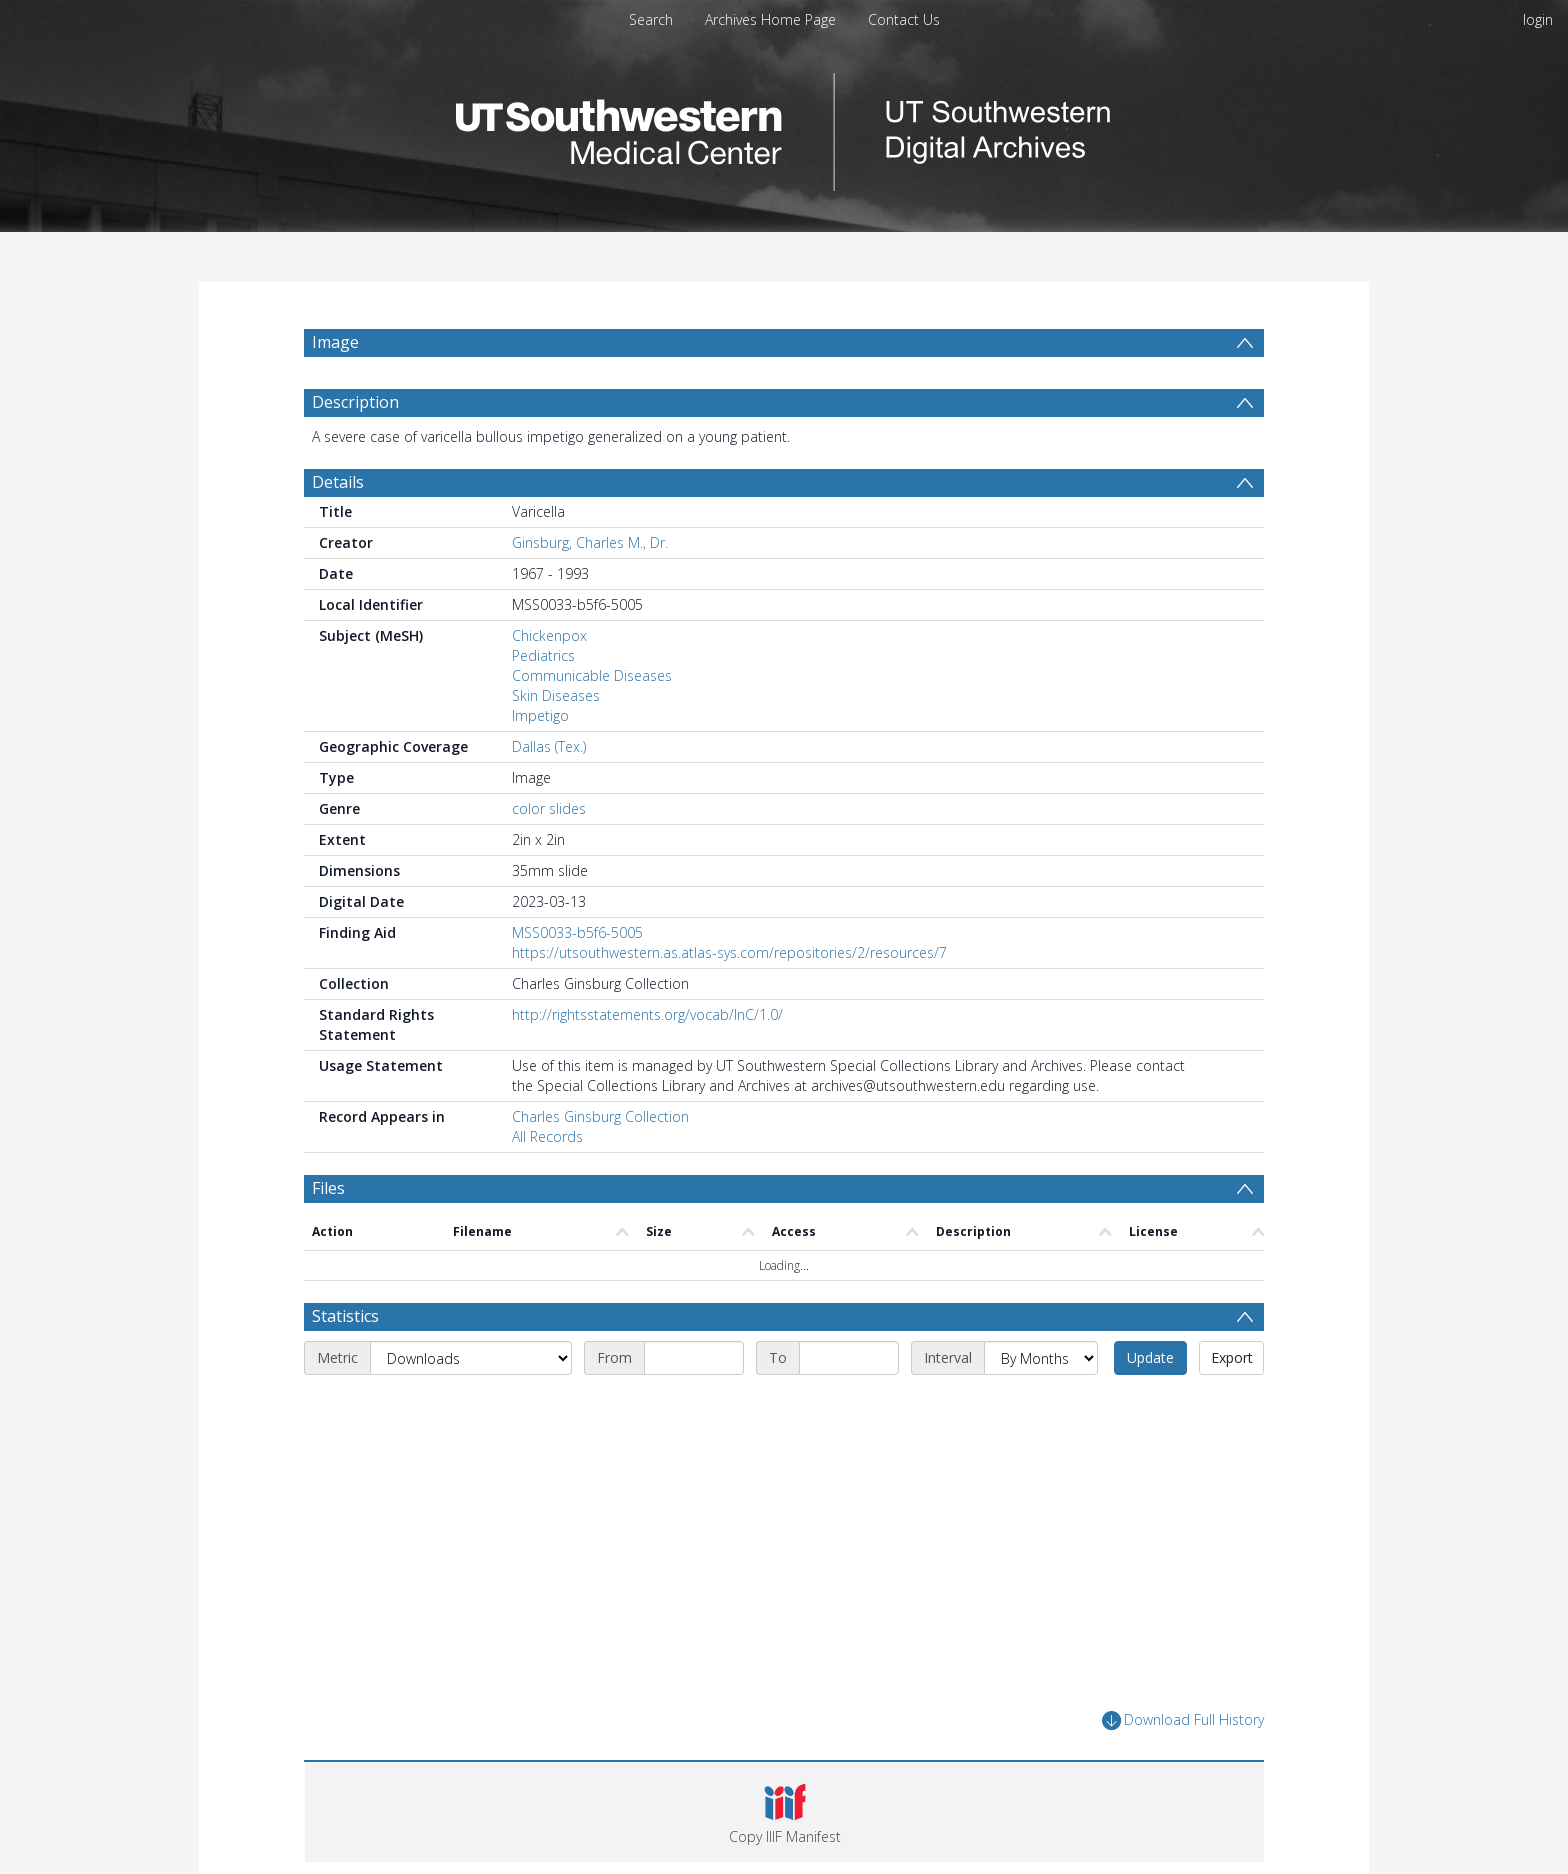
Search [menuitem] (651, 19)
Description (355, 402)
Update (1150, 1357)
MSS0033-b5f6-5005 (577, 932)
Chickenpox (549, 635)
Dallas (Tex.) (549, 746)
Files (328, 1188)
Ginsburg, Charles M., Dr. (590, 542)
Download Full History (1183, 1720)
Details (338, 482)
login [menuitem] (1538, 19)
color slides (549, 808)
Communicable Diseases (592, 675)
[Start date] (694, 1358)
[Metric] (471, 1358)
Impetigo (540, 715)
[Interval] (1041, 1358)
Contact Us (904, 19)
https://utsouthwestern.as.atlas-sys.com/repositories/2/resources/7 (729, 952)
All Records (547, 1136)
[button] (784, 1812)
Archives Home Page (770, 19)
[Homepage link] (784, 126)
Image (335, 342)
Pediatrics (543, 655)
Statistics (345, 1316)
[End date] (849, 1358)
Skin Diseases (556, 695)
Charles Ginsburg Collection (600, 1116)
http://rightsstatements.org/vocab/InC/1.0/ (647, 1014)
